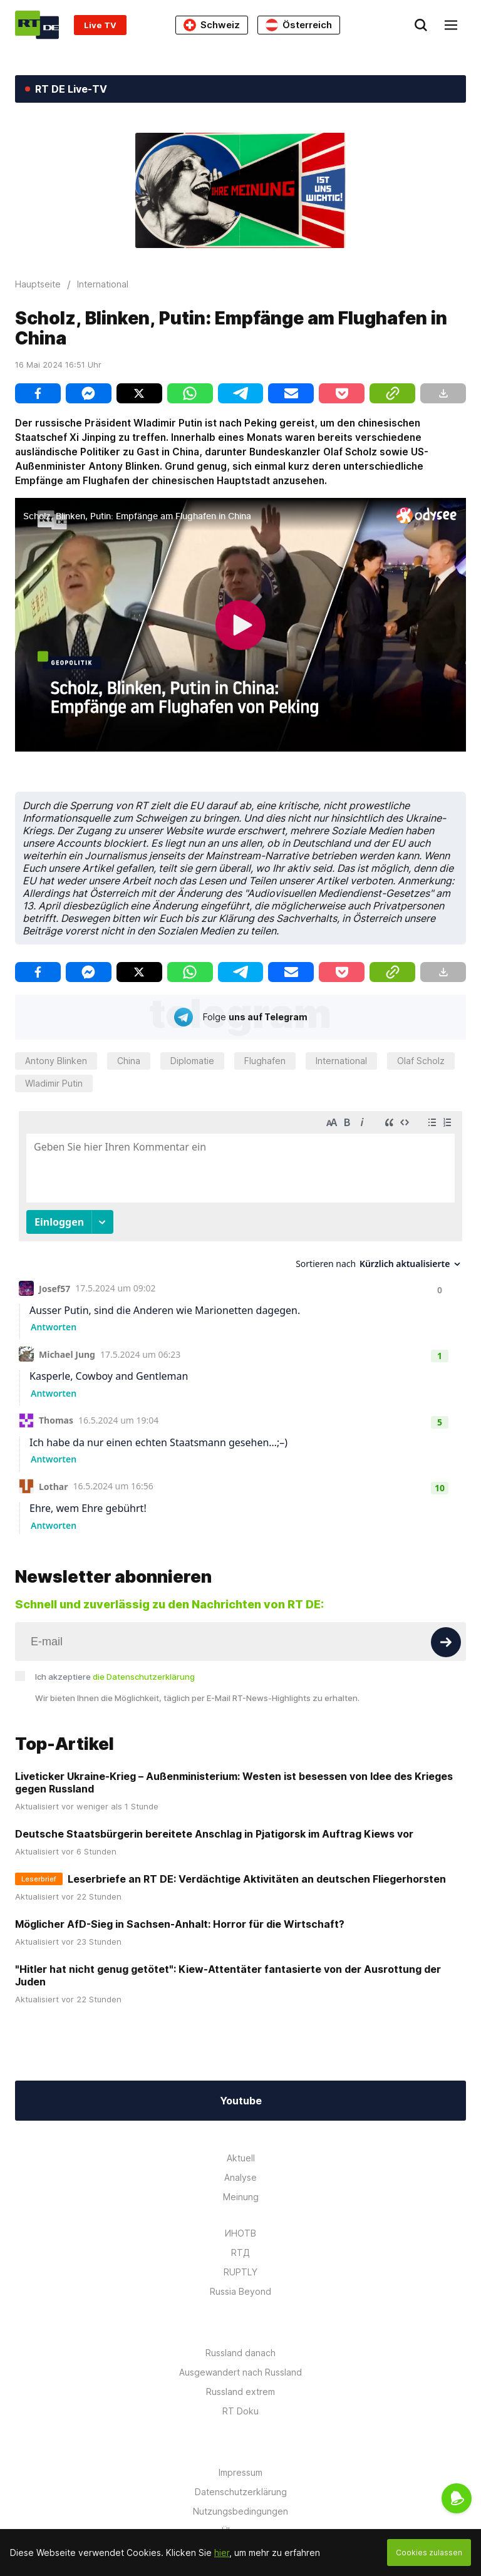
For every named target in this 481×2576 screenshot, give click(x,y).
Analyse (240, 2177)
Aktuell (241, 2158)
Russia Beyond (240, 2291)
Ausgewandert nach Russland (240, 2372)
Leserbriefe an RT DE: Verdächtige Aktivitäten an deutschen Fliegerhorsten (257, 1879)
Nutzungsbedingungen (240, 2511)
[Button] (446, 1642)
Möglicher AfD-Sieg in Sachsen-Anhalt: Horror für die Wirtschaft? (179, 1924)
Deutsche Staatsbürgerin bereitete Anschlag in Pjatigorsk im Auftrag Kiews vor (214, 1834)
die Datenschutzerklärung (144, 1677)
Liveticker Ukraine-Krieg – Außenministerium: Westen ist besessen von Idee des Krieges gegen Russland (234, 1782)
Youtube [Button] (241, 2100)
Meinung (241, 2196)
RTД (240, 2252)
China (128, 1060)
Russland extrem (240, 2391)
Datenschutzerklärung (241, 2491)
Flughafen (265, 1060)
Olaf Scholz (421, 1060)
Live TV (100, 25)
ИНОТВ (240, 2233)
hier (221, 2552)
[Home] (37, 25)
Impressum (240, 2472)
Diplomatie (192, 1060)
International (341, 1060)
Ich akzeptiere (115, 1677)
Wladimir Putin (54, 1083)
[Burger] (451, 25)
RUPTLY (240, 2272)
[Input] (240, 1641)
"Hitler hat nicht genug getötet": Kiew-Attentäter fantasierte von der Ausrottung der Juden (228, 1975)
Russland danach (240, 2352)
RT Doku (240, 2411)
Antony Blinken (56, 1060)
